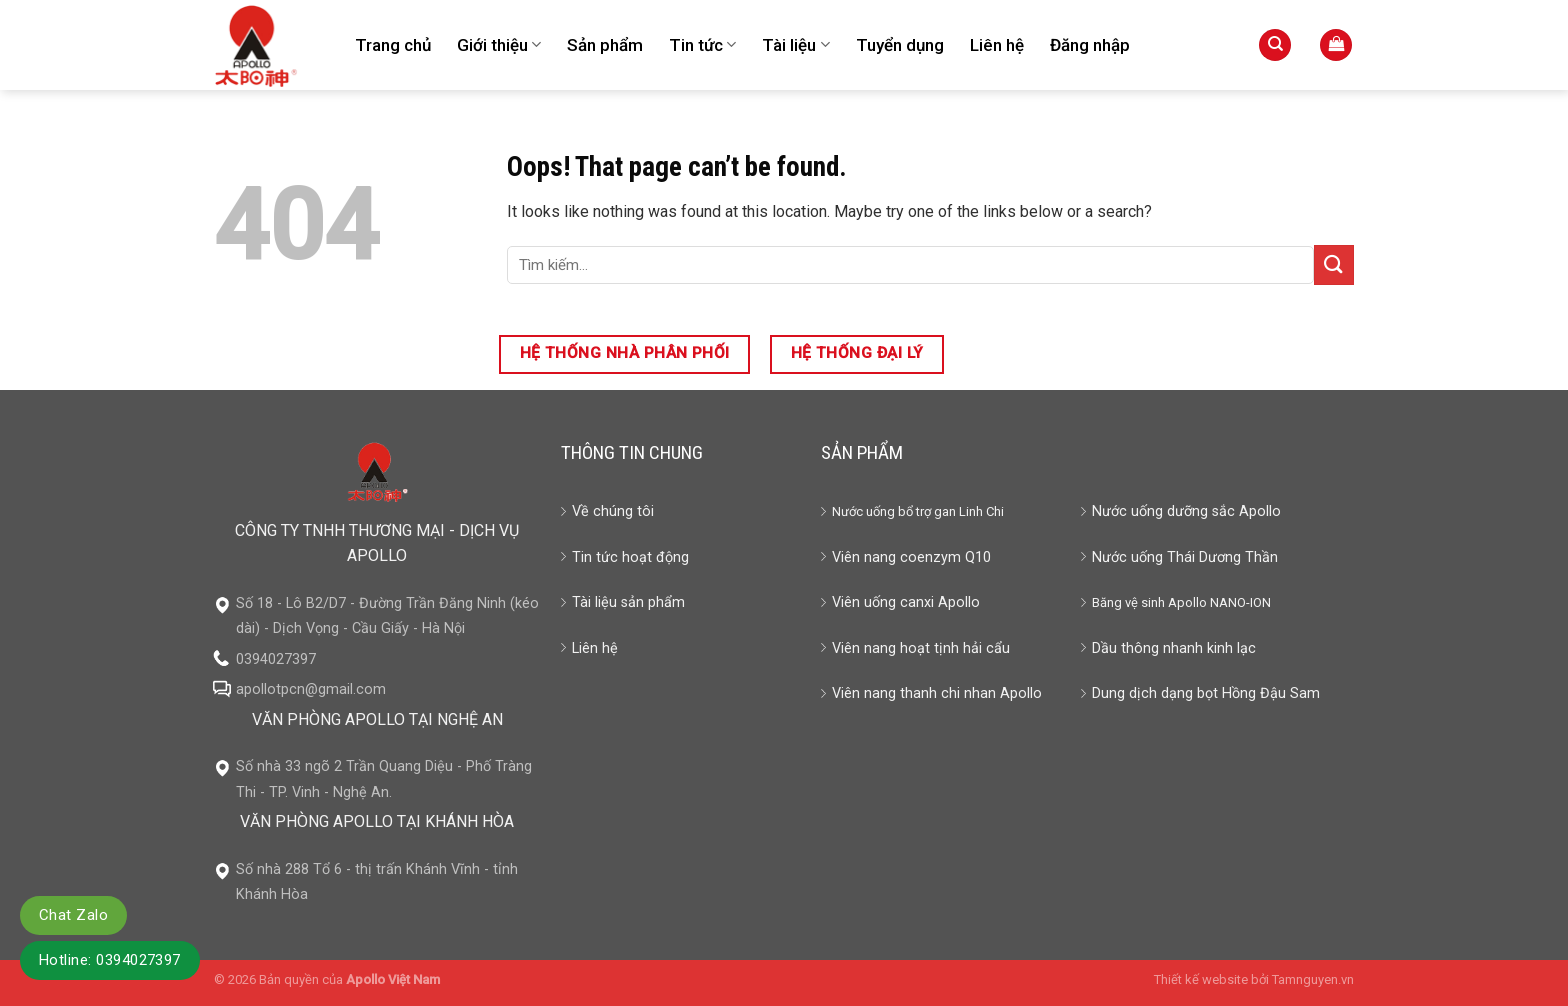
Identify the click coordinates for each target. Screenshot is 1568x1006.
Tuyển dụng (900, 45)
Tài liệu (795, 45)
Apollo (1187, 602)
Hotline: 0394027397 (110, 960)
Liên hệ (997, 45)
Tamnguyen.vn (1313, 979)
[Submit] (1334, 264)
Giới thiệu (499, 45)
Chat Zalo (73, 915)
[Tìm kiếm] (1275, 45)
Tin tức (702, 45)
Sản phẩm (605, 45)
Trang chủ (393, 45)
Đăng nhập (1090, 45)
